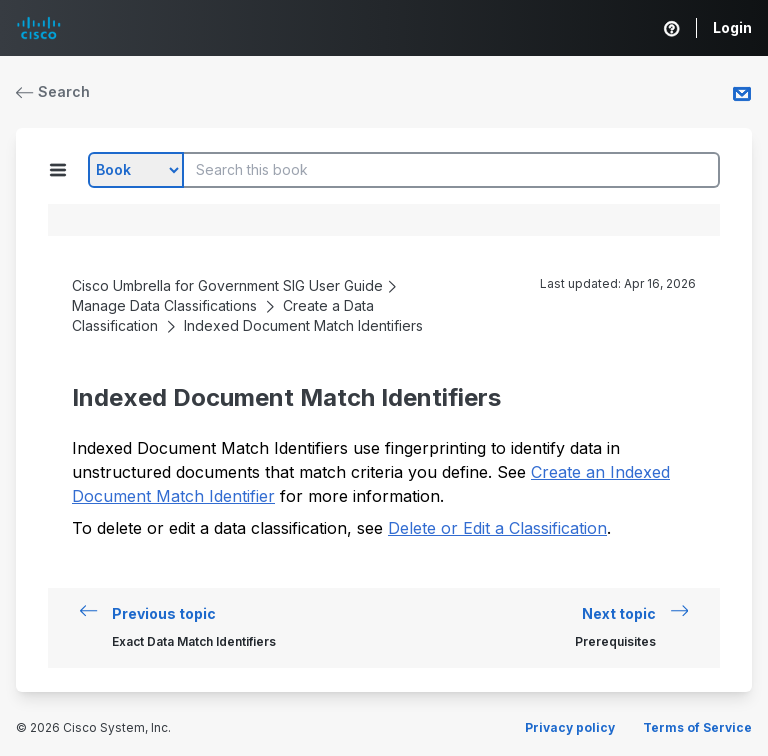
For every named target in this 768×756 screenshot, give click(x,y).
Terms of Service (697, 727)
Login (732, 27)
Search (53, 91)
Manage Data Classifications (164, 305)
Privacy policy (570, 727)
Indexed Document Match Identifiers (303, 325)
